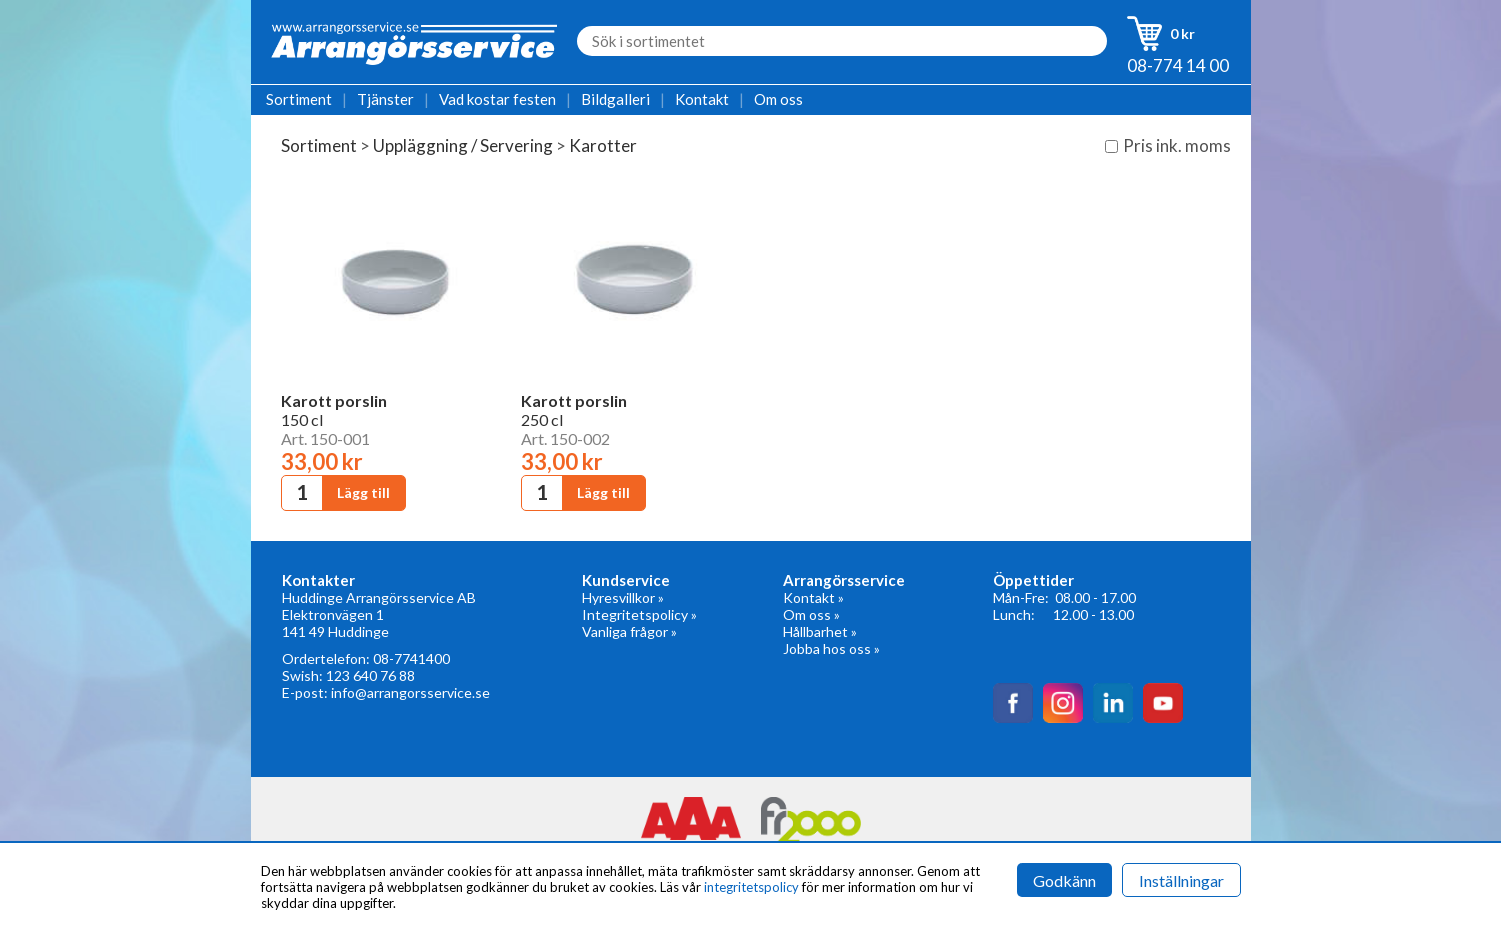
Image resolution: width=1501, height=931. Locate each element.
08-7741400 (411, 658)
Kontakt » (813, 597)
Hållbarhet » (820, 631)
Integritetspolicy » (639, 614)
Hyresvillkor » (623, 597)
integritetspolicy (751, 887)
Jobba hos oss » (831, 648)
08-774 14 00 (1178, 65)
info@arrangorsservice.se (410, 692)
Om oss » (811, 614)
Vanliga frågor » (629, 631)
